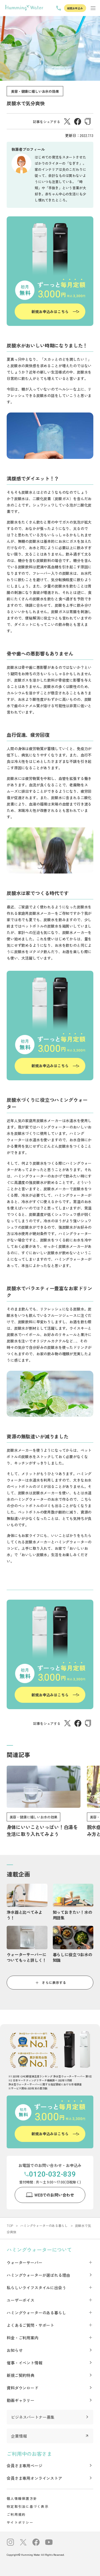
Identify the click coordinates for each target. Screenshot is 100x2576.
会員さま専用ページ (24, 2465)
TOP (10, 2225)
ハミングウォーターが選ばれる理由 (38, 2275)
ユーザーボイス (20, 2300)
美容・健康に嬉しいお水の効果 (35, 91)
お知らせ (14, 2350)
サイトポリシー (20, 2522)
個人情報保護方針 (22, 2498)
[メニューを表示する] (93, 8)
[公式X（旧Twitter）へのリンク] (23, 2542)
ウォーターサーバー (24, 2262)
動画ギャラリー (20, 2400)
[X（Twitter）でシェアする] (67, 123)
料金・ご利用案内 (22, 2337)
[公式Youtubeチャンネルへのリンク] (49, 2542)
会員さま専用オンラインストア (34, 2478)
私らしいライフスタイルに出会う (36, 2287)
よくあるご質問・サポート (30, 2325)
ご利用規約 (16, 2514)
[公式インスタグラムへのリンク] (10, 2542)
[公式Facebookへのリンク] (36, 2542)
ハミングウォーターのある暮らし (44, 2225)
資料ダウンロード (22, 2388)
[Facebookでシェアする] (77, 123)
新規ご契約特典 (20, 2375)
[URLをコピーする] (88, 122)
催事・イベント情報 (24, 2362)
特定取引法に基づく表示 (28, 2506)
